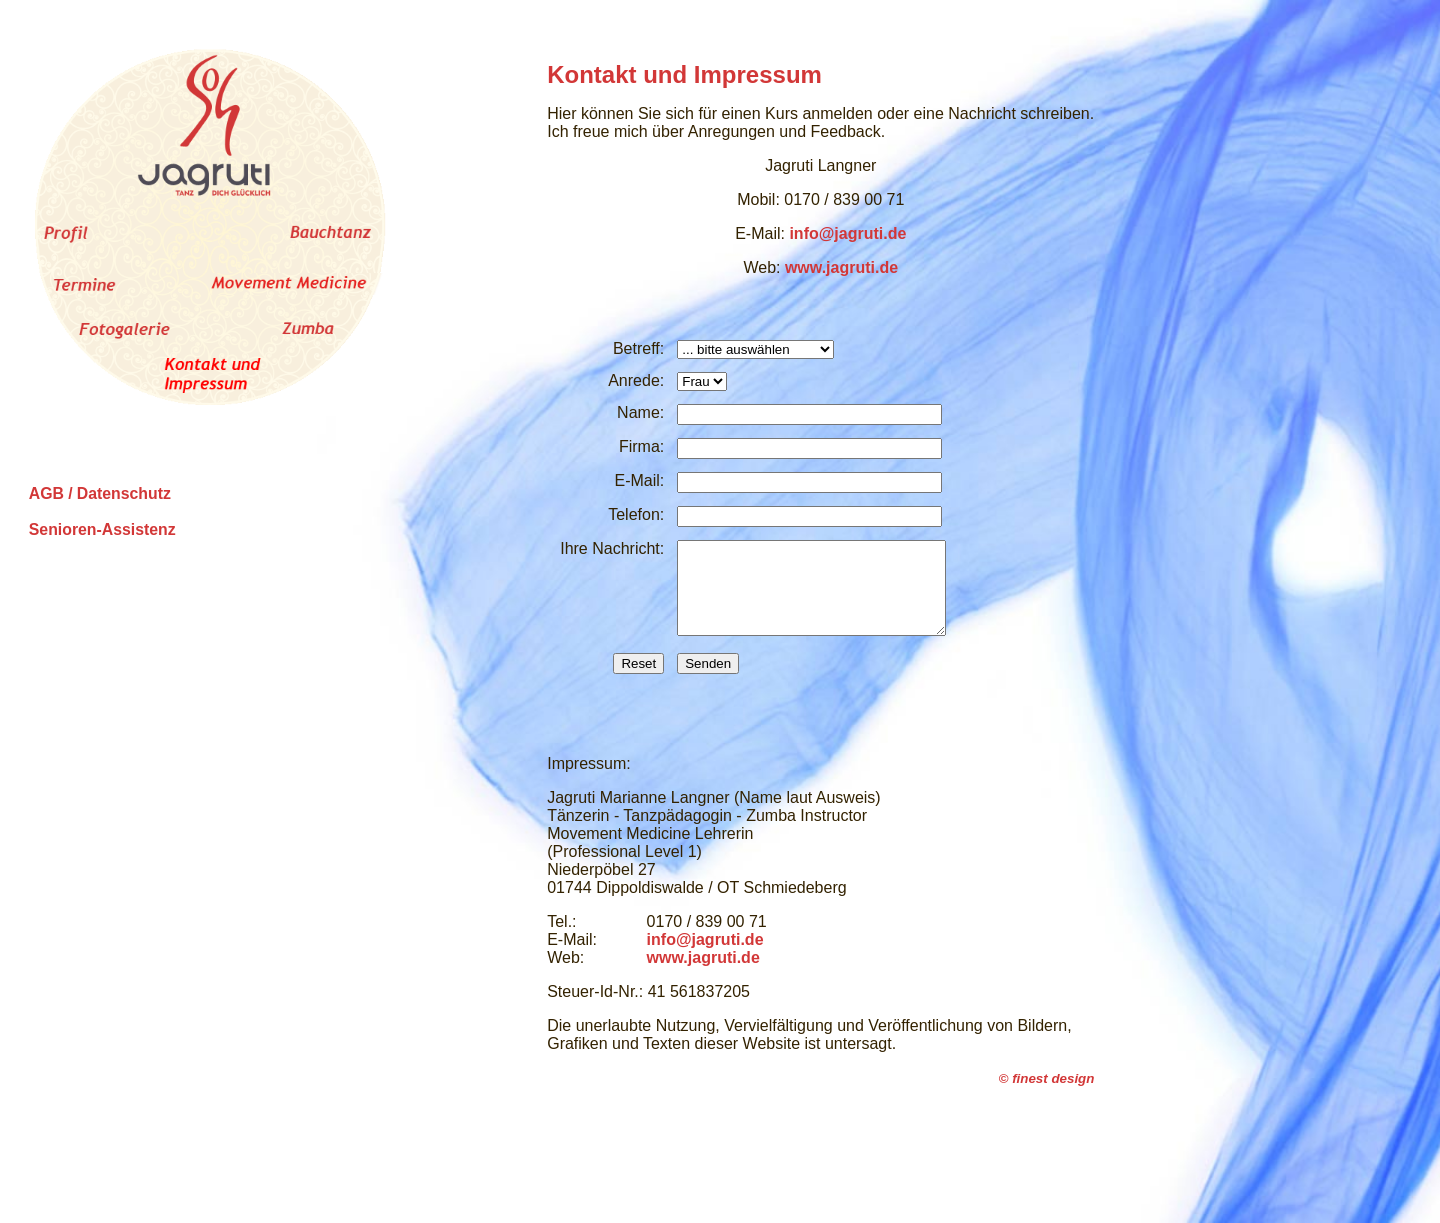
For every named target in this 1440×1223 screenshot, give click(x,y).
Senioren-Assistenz (102, 529)
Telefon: (636, 514)
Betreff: (638, 348)
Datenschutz (124, 493)
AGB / (51, 493)
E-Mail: (639, 480)
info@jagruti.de (847, 233)
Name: (640, 412)
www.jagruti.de (841, 267)
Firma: (641, 446)
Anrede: (636, 380)
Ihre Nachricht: (612, 548)
